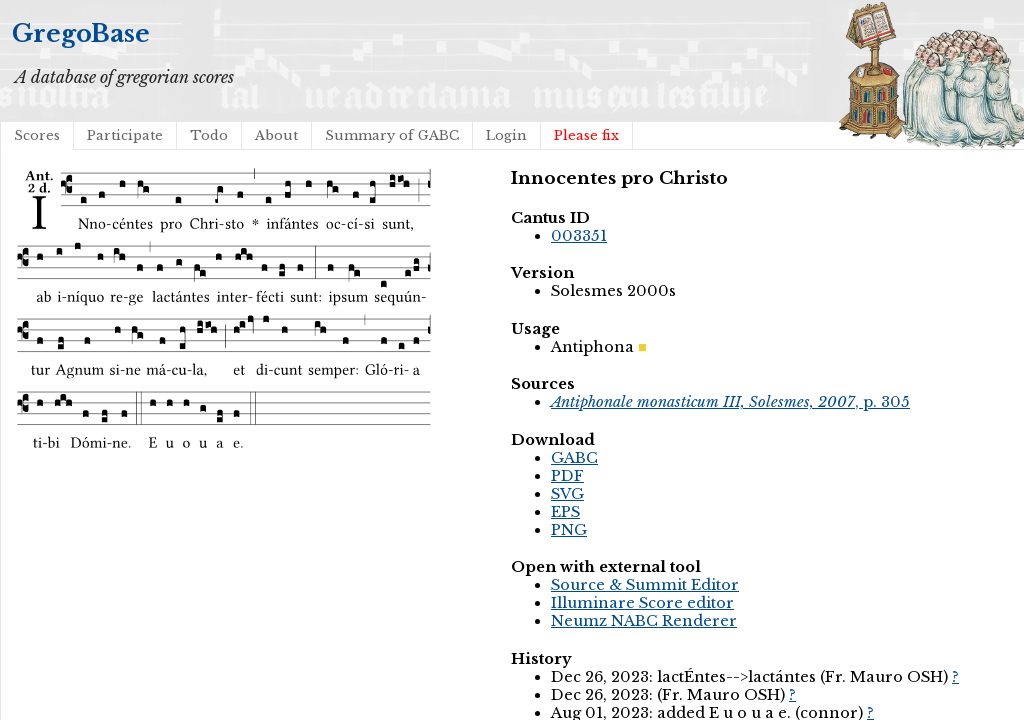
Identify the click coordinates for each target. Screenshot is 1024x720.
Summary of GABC (392, 135)
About (276, 135)
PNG (569, 530)
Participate (125, 135)
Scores (37, 135)
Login (506, 135)
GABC (574, 458)
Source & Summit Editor (645, 585)
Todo (209, 135)
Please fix (586, 135)
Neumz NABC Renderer (644, 621)
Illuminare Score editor (642, 603)
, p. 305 (730, 402)
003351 (579, 236)
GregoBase (81, 33)
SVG (567, 494)
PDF (567, 476)
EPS (565, 512)
